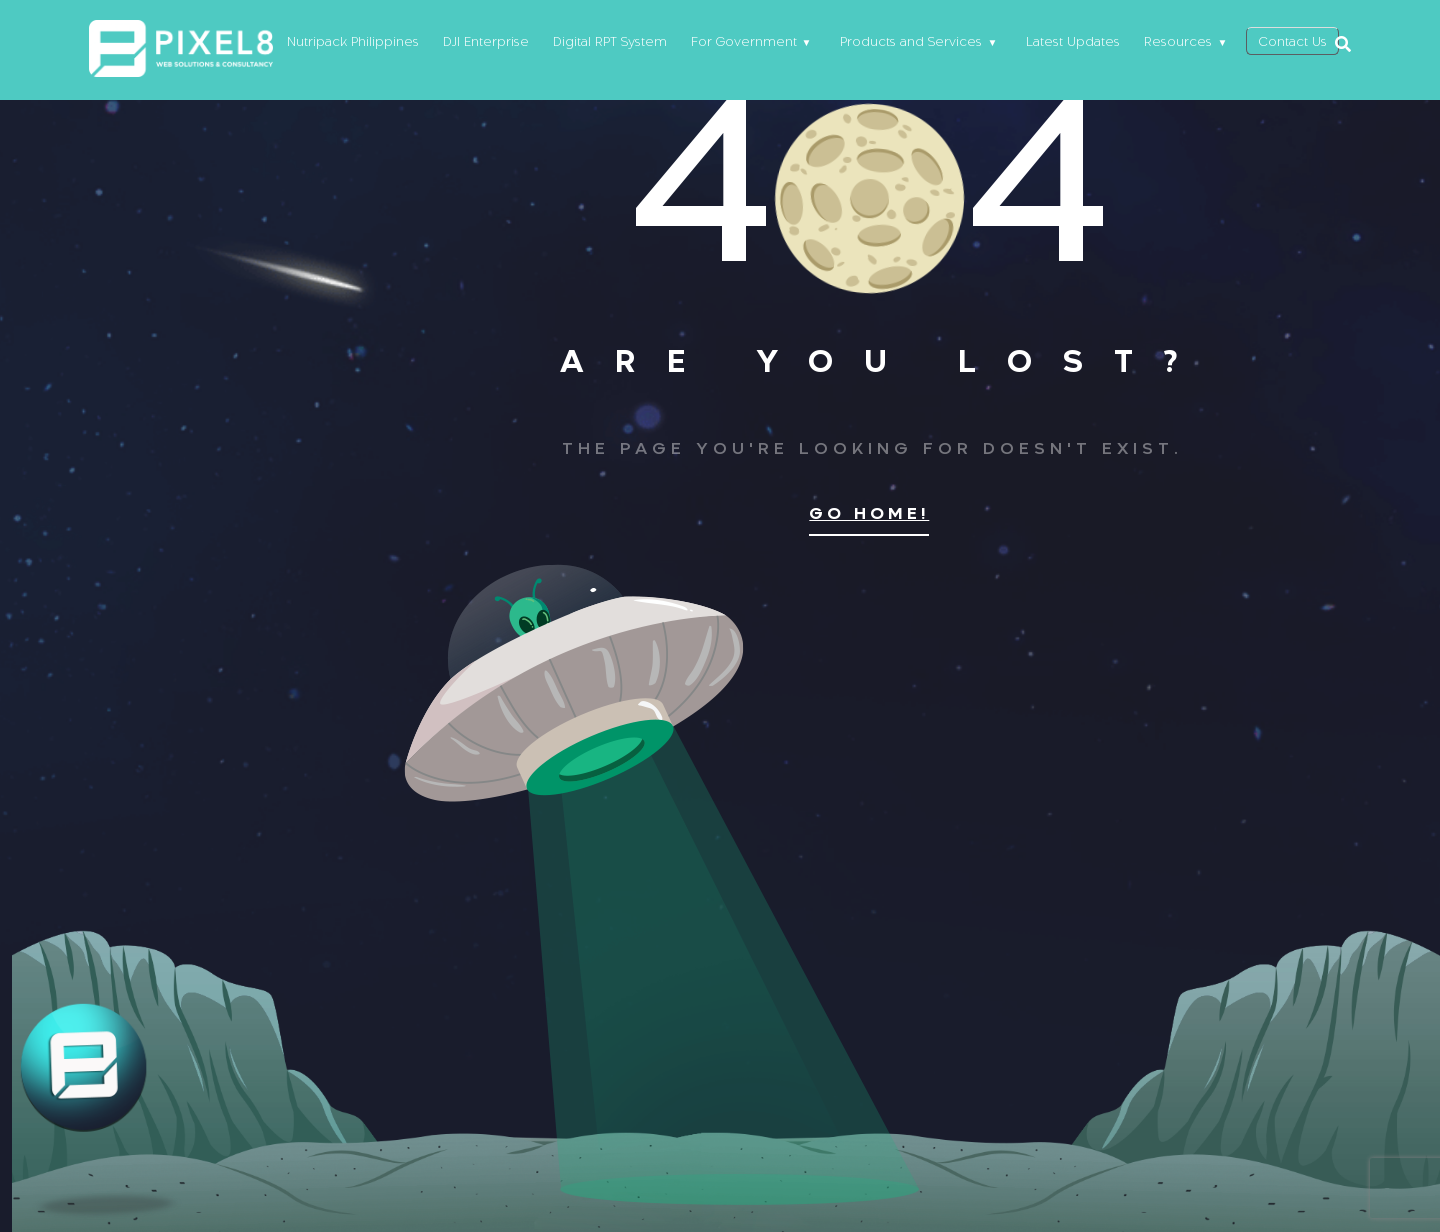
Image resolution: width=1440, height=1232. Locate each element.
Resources (1169, 44)
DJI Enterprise (476, 44)
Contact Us (1288, 44)
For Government (734, 44)
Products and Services (902, 44)
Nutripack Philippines (343, 44)
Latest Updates (1064, 44)
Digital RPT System (600, 44)
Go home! (869, 514)
